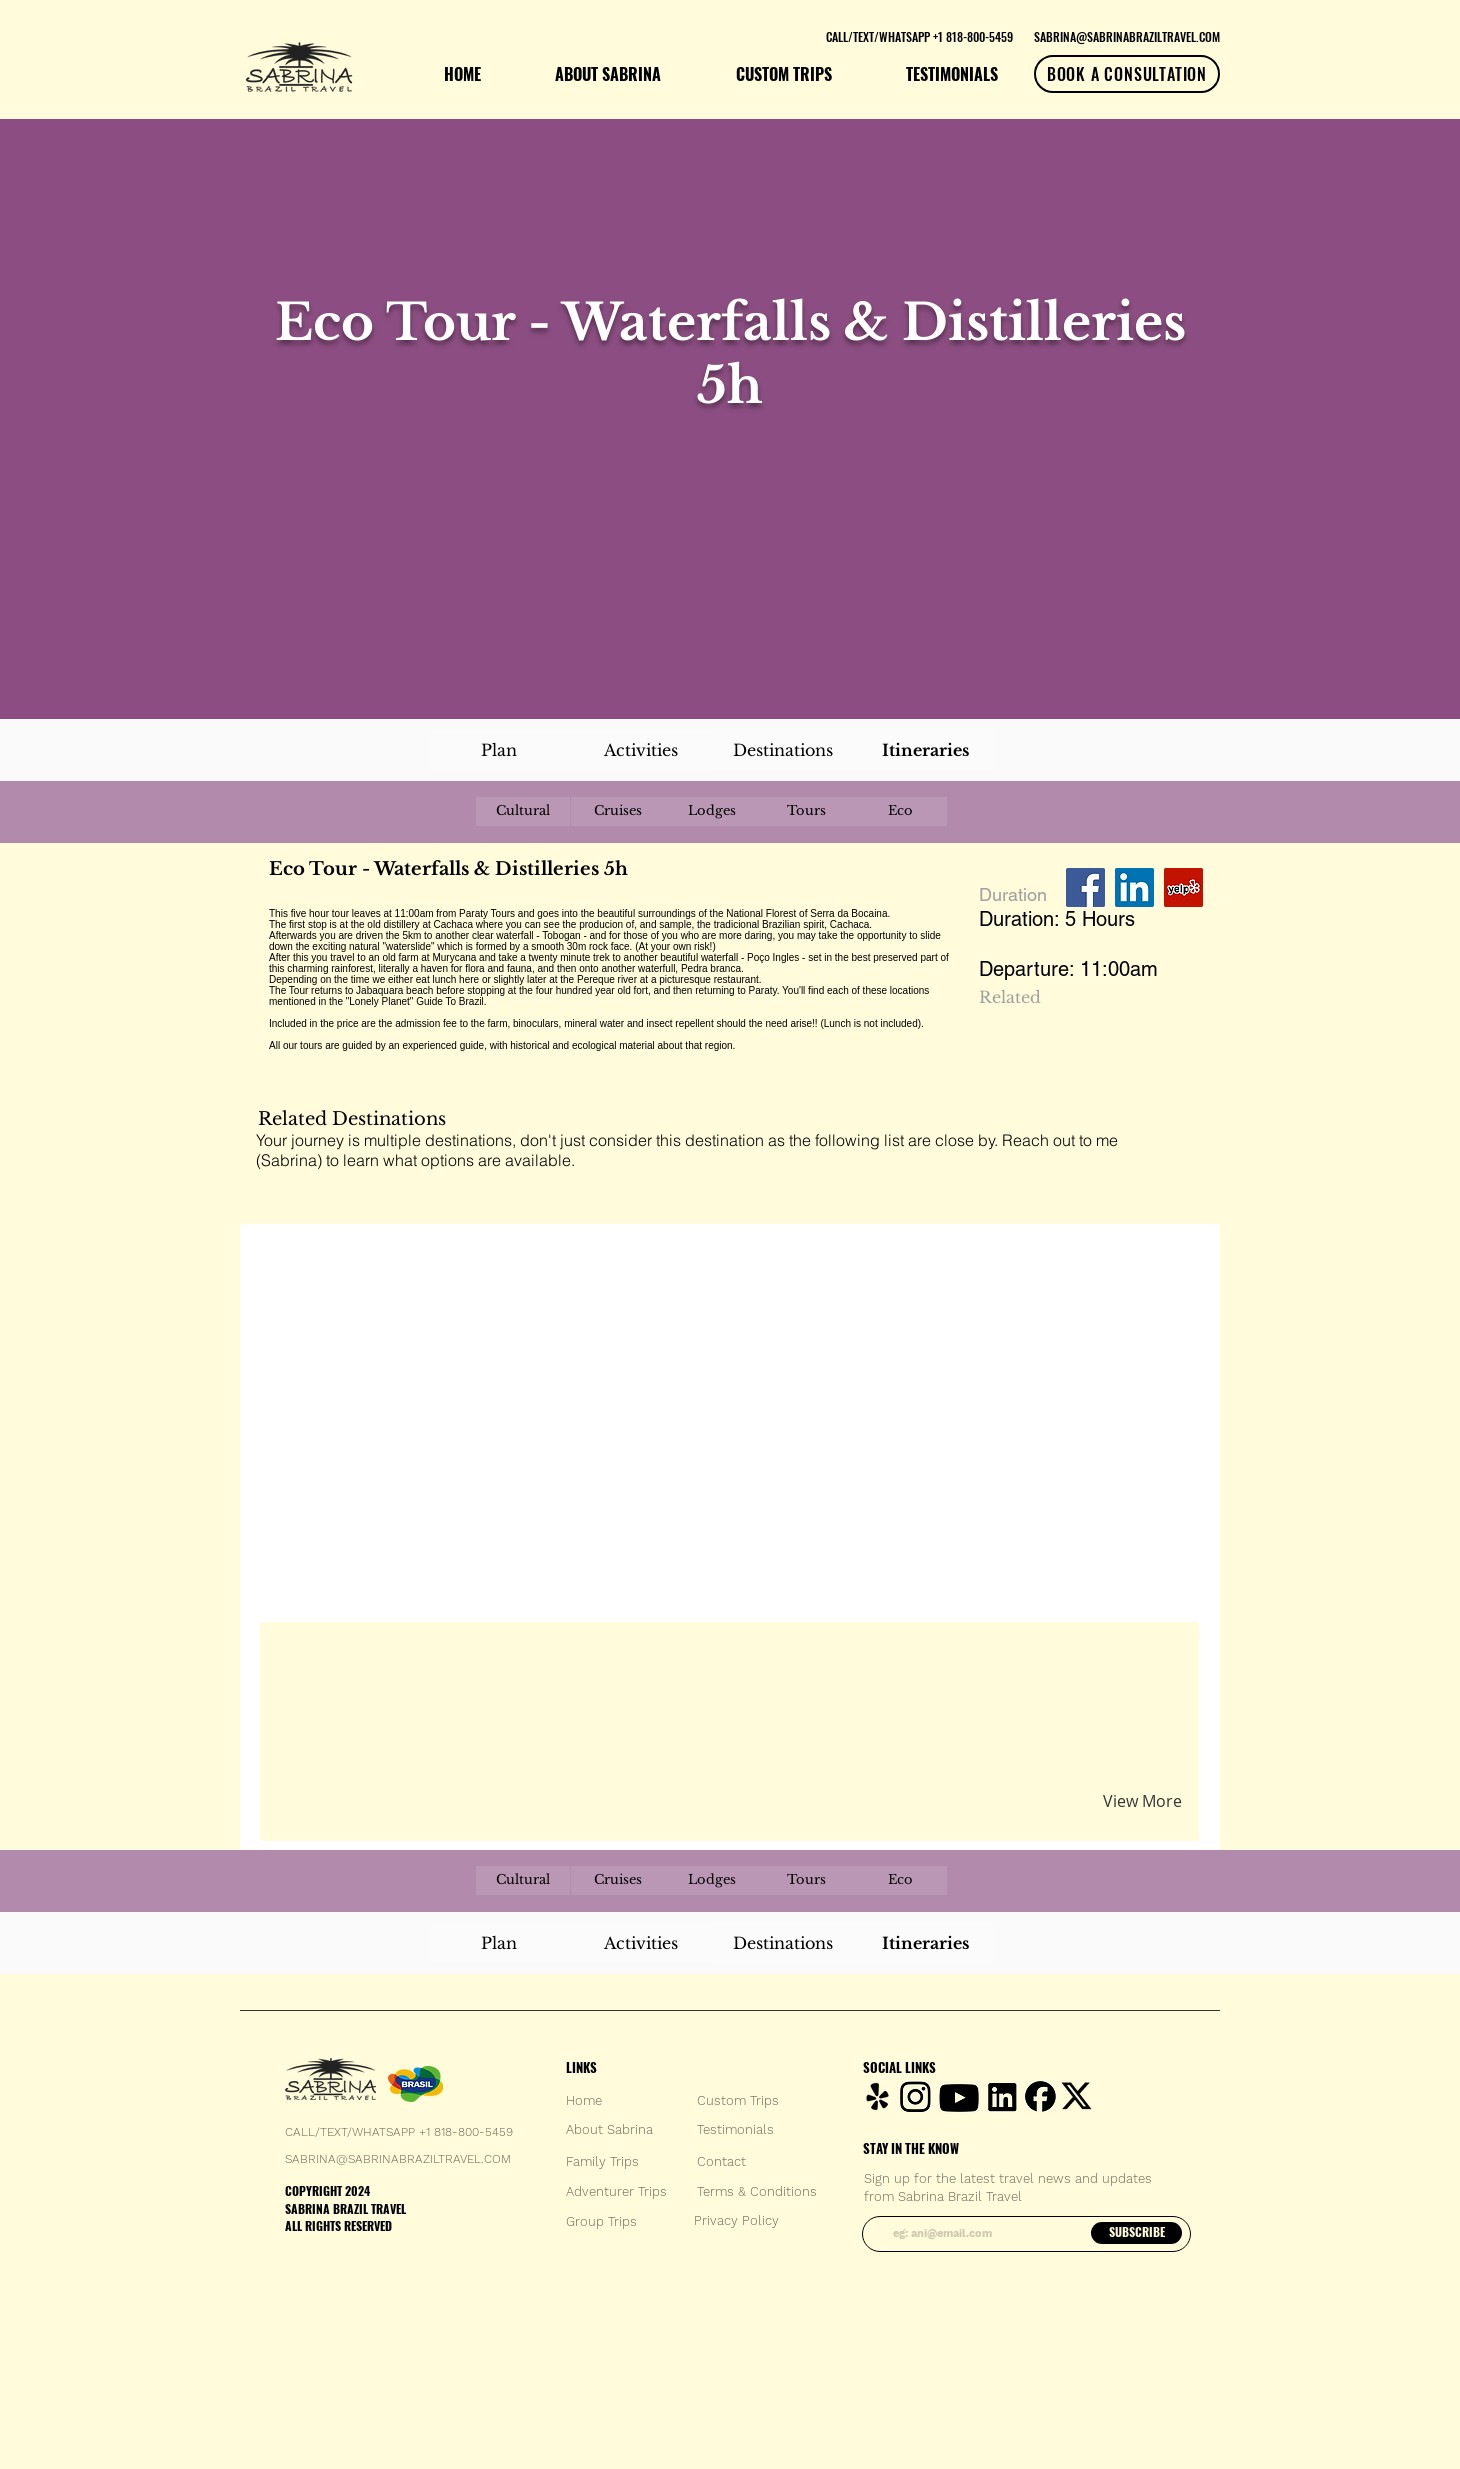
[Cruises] (618, 811)
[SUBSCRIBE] (1136, 2233)
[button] (503, 1660)
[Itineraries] (925, 750)
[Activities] (641, 750)
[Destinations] (783, 750)
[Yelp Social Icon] (1183, 887)
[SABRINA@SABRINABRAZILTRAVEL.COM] (1127, 36)
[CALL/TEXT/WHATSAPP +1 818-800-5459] (919, 36)
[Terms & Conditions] (757, 2192)
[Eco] (900, 811)
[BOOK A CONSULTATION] (1127, 74)
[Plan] (499, 750)
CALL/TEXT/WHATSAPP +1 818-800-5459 (399, 2132)
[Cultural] (523, 811)
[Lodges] (712, 811)
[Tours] (806, 811)
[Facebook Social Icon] (1085, 887)
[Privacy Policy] (736, 2221)
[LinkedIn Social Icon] (1134, 887)
